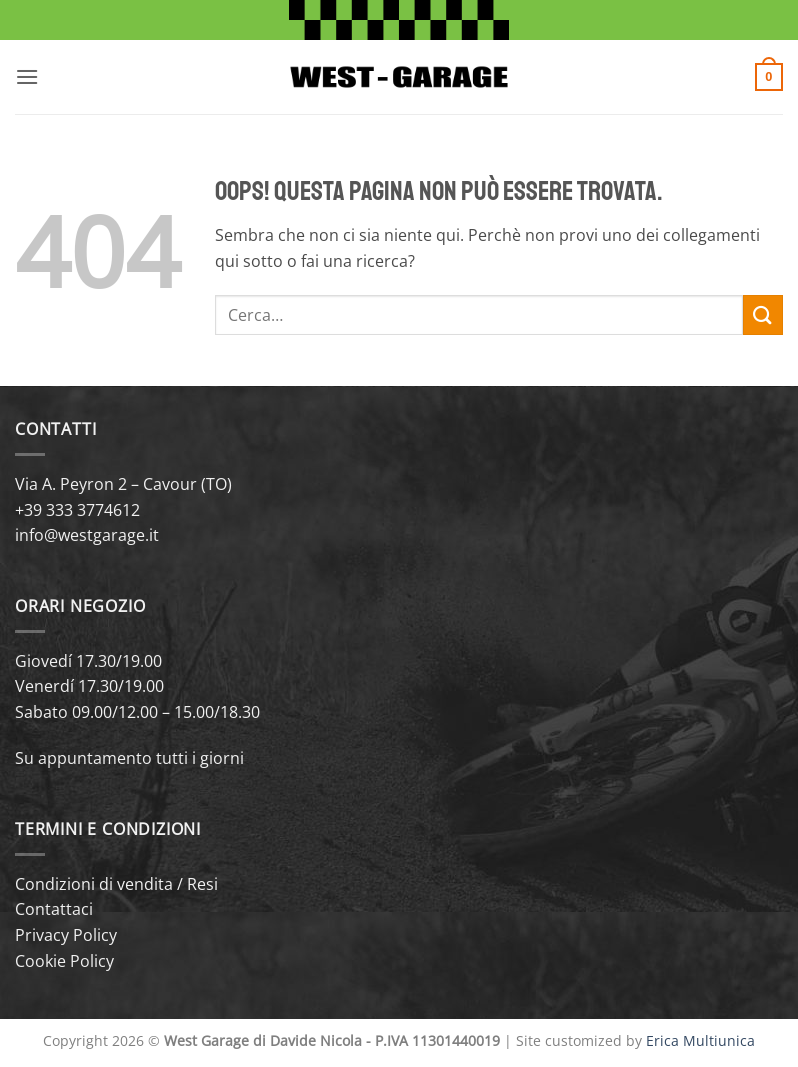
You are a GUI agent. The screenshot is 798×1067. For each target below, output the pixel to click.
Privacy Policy (66, 935)
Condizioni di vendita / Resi (116, 884)
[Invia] (763, 314)
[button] (27, 76)
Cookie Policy (64, 961)
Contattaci (54, 909)
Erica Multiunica (700, 1040)
